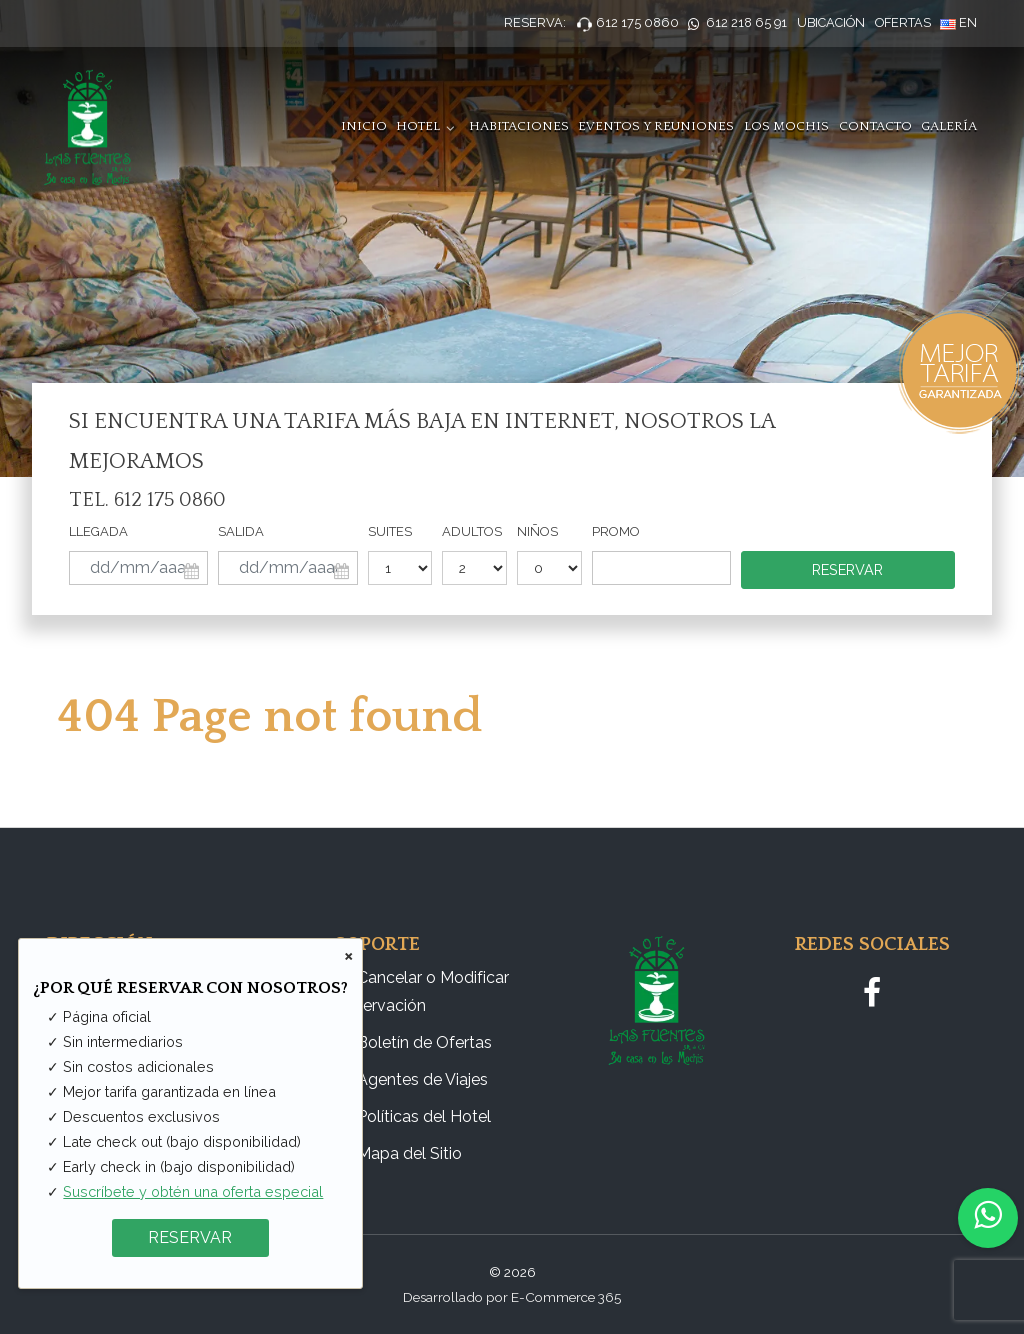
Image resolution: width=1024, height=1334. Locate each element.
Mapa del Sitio (409, 1153)
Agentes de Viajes (422, 1079)
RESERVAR (190, 1237)
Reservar (847, 569)
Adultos (472, 531)
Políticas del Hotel (424, 1116)
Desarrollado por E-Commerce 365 (512, 1297)
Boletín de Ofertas (424, 1042)
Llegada (98, 531)
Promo (616, 531)
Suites (390, 531)
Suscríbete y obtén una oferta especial (193, 1191)
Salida (241, 531)
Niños (537, 531)
